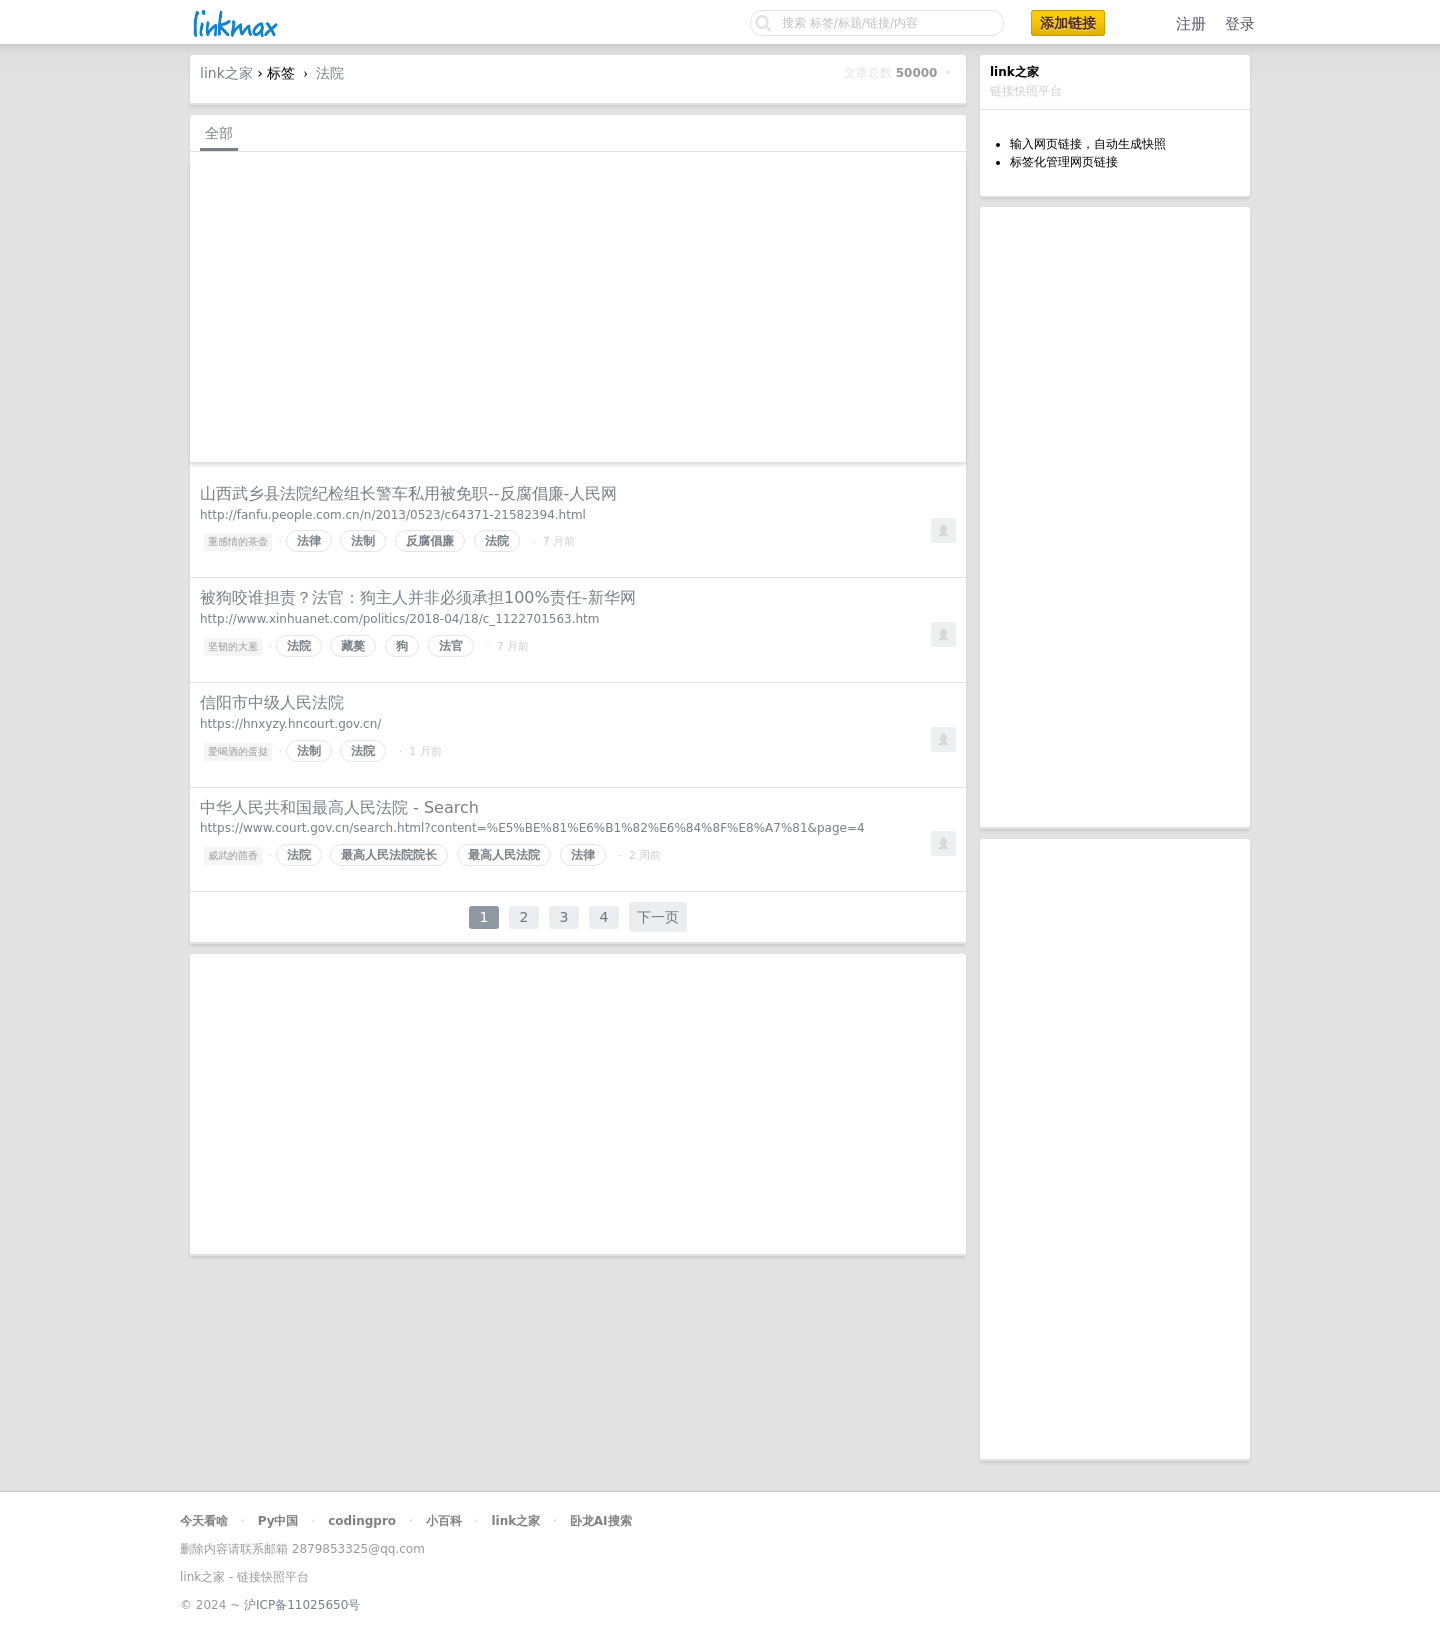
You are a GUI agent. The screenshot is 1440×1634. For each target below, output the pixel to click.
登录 (1240, 24)
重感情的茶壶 (238, 541)
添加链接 (1068, 23)
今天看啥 (204, 1521)
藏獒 (353, 646)
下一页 (658, 917)
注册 (1191, 24)
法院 (330, 73)
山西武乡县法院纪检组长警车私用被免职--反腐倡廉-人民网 (408, 493)
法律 (309, 541)
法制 (363, 541)
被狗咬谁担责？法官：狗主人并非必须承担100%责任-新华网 (418, 597)
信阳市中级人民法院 (272, 702)
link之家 (226, 73)
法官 (451, 646)
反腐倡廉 (430, 541)
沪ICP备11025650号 (302, 1605)
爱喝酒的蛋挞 (238, 751)
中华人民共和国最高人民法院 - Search (339, 807)
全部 (219, 133)
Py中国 (278, 1521)
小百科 (444, 1521)
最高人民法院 (504, 855)
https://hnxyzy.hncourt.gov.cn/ (290, 724)
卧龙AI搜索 (601, 1521)
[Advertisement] (1115, 517)
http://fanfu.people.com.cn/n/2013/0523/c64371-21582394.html (393, 515)
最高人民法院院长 (389, 855)
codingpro (362, 1521)
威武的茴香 (233, 855)
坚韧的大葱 (233, 646)
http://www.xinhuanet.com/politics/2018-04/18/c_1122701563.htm (400, 619)
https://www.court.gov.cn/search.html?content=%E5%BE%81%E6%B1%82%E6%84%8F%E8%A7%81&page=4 (532, 828)
